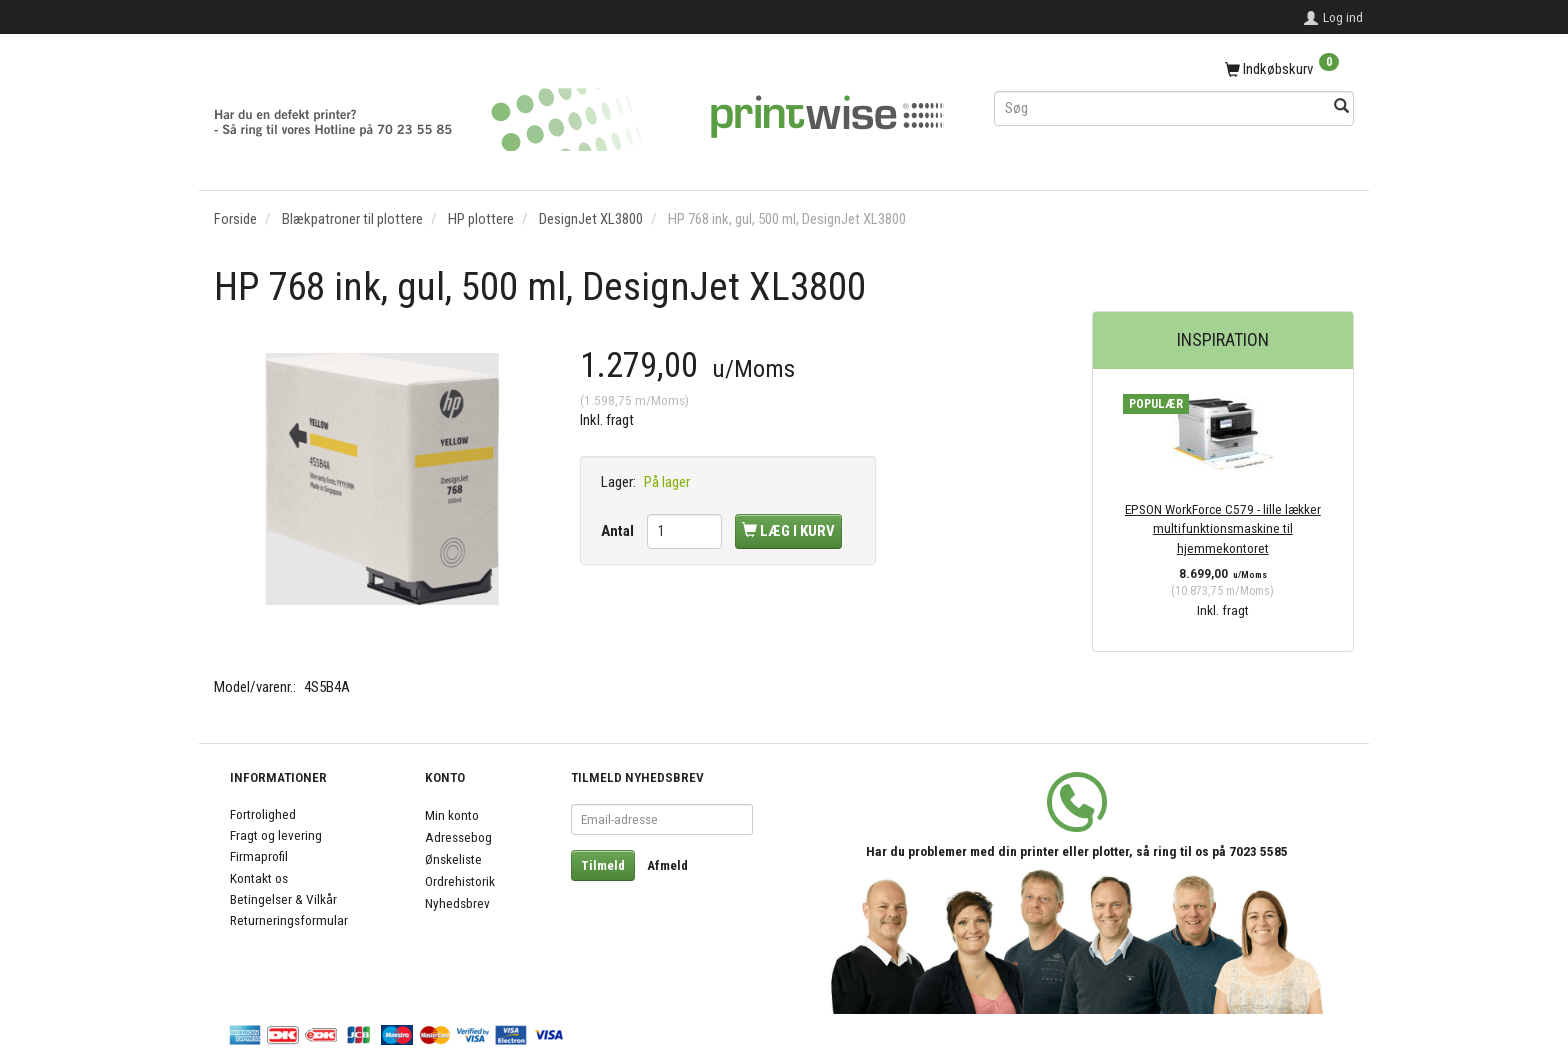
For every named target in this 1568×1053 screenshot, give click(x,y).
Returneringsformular (289, 920)
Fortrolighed (263, 814)
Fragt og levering (276, 835)
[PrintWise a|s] (579, 112)
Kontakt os (259, 878)
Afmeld (667, 865)
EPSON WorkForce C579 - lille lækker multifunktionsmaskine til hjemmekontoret (1223, 528)
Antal (619, 531)
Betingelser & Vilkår (283, 899)
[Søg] (1341, 107)
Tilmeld (603, 865)
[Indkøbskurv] (1174, 70)
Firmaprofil (259, 856)
